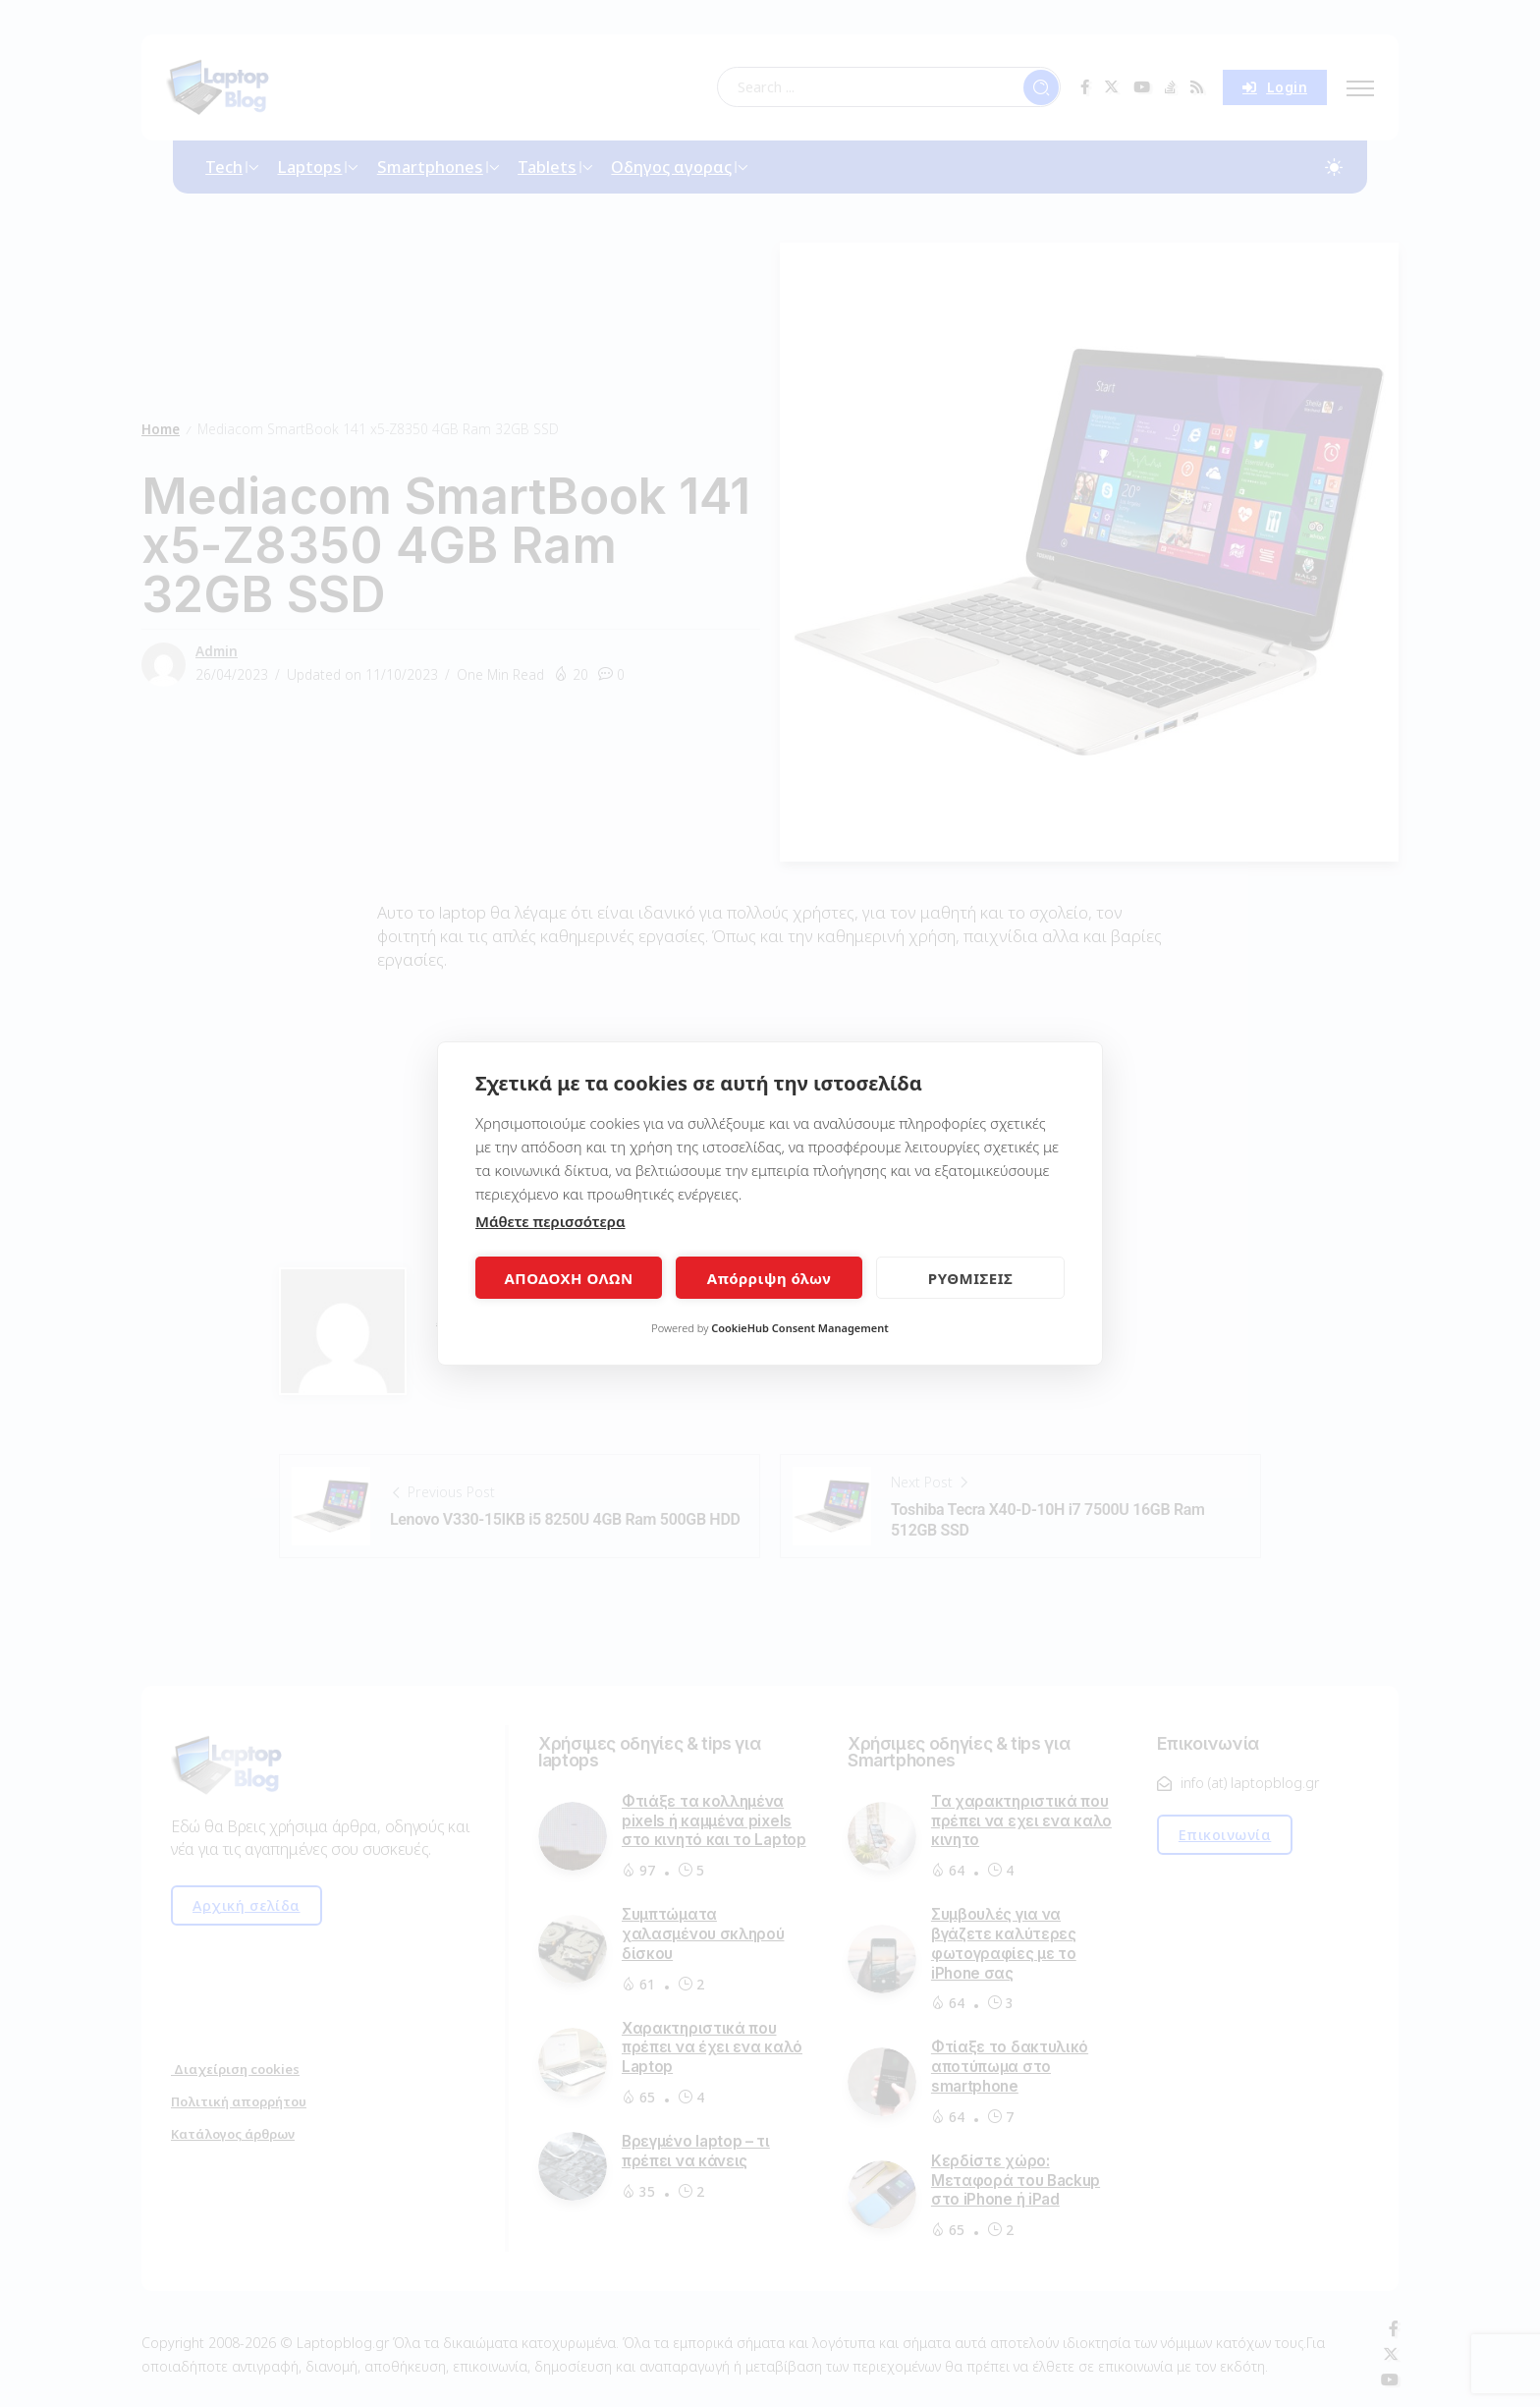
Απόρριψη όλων (769, 1278)
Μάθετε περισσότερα (550, 1221)
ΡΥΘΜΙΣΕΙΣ (970, 1278)
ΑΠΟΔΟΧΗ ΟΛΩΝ (568, 1278)
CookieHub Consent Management (800, 1327)
